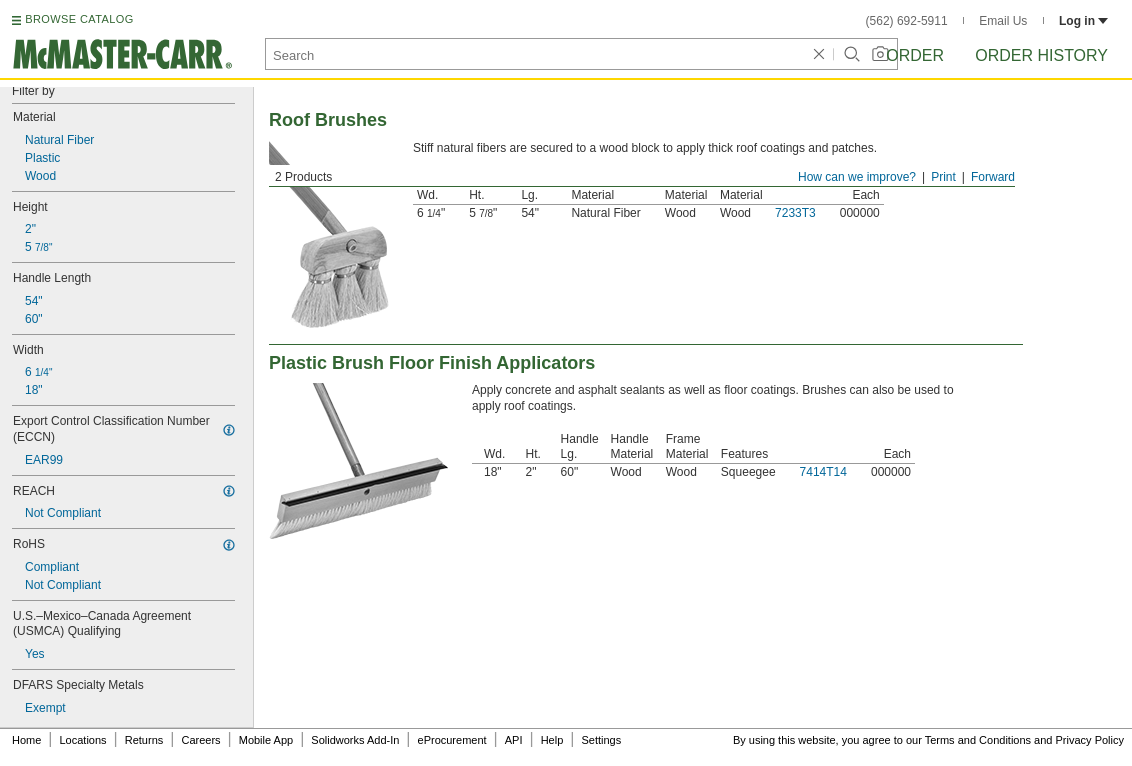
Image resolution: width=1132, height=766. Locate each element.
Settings (601, 740)
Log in (1083, 21)
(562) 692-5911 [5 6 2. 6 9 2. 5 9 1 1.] (907, 21)
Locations (83, 740)
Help (552, 740)
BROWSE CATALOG (79, 19)
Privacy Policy (1090, 740)
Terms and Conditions (978, 740)
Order (915, 55)
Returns (144, 740)
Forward (993, 177)
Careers (200, 740)
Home (26, 740)
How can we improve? (857, 177)
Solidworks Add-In (355, 740)
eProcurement (452, 740)
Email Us (1003, 21)
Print (943, 177)
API (514, 740)
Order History (1041, 55)
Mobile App (266, 740)
